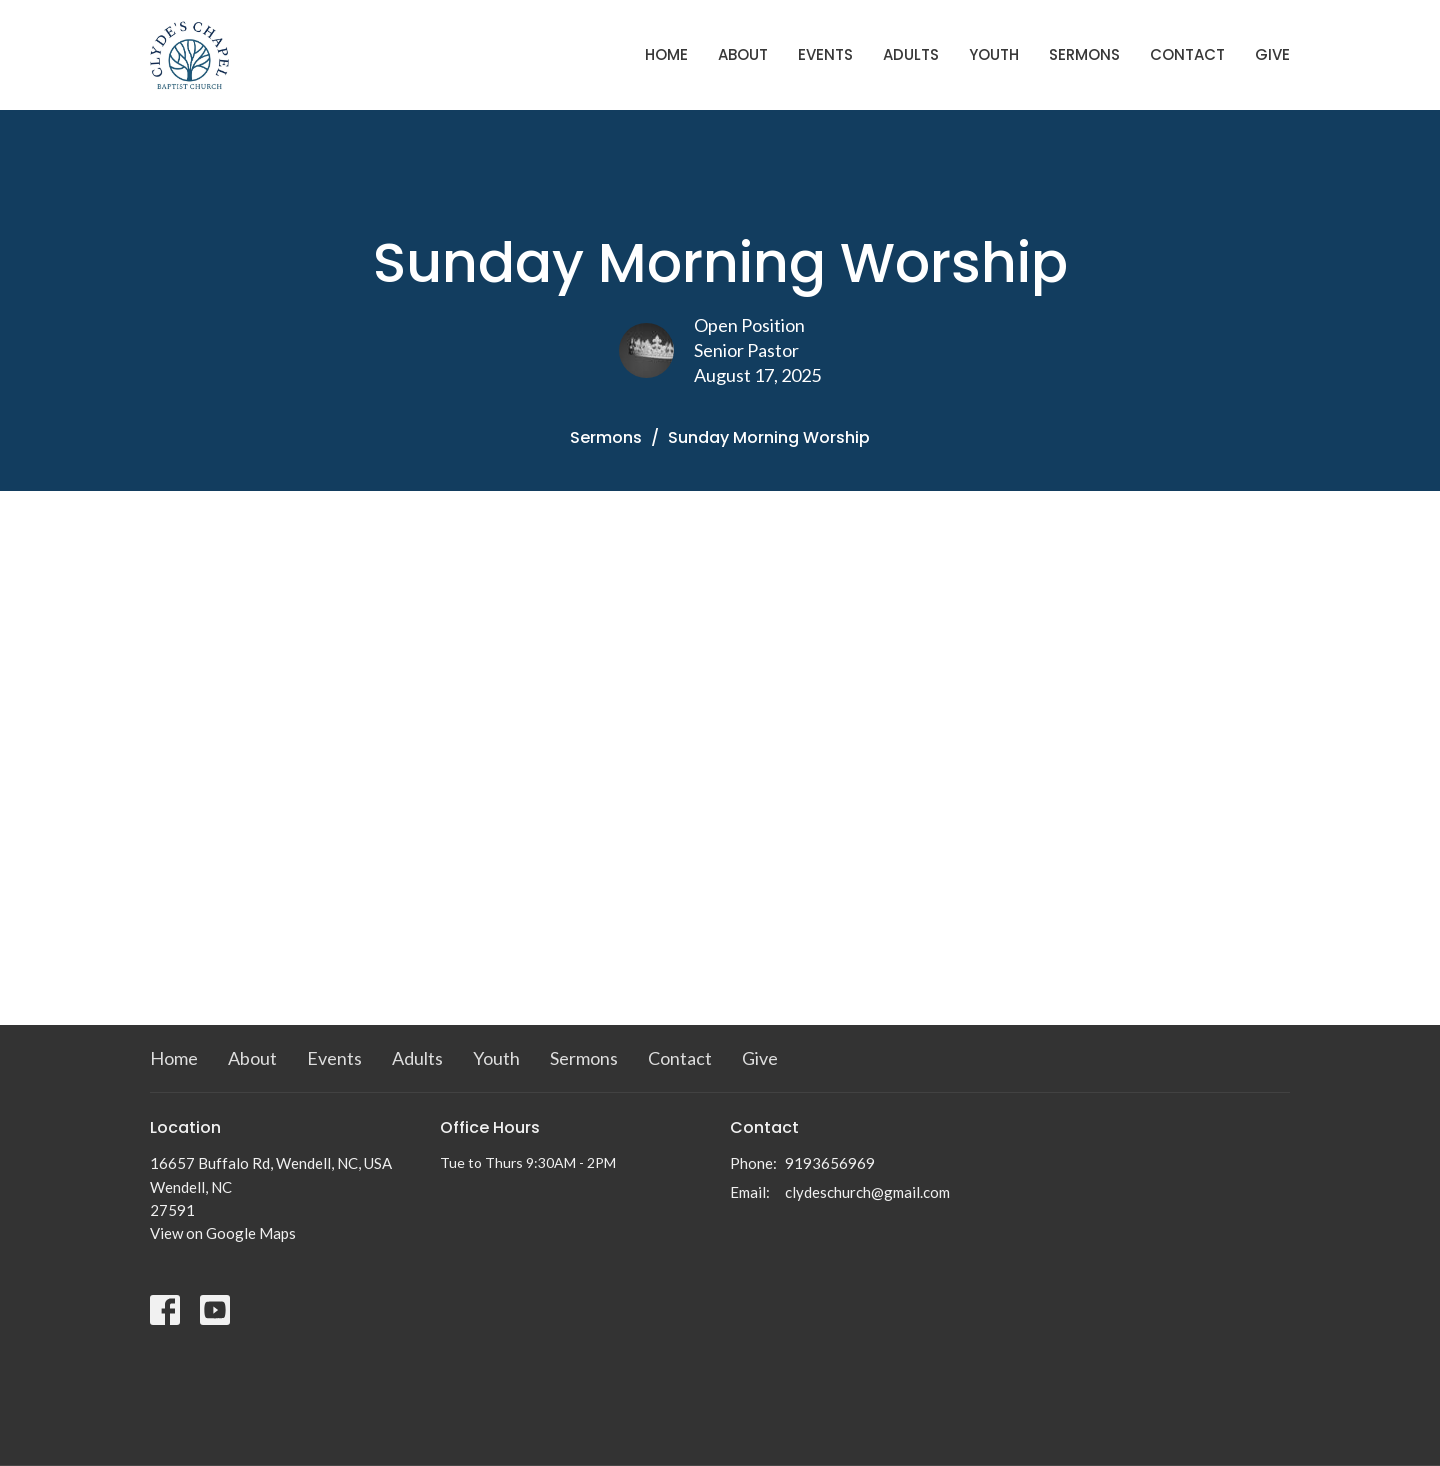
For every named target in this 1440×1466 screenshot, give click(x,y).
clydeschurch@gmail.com (867, 1192)
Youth (994, 54)
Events (825, 54)
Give (1272, 54)
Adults (911, 54)
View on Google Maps (223, 1233)
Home (666, 54)
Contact (1187, 54)
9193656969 (830, 1163)
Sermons (1084, 54)
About (743, 54)
